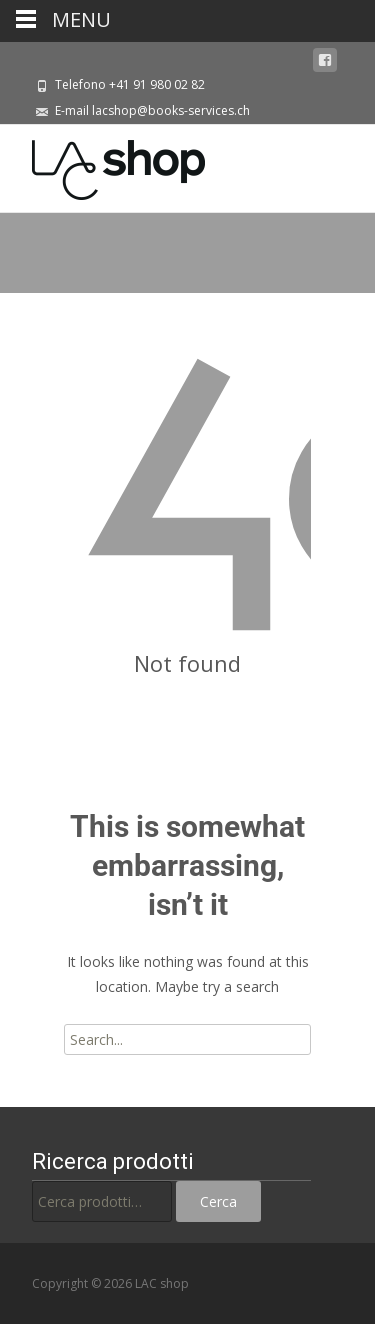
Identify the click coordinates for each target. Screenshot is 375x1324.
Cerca (218, 1201)
